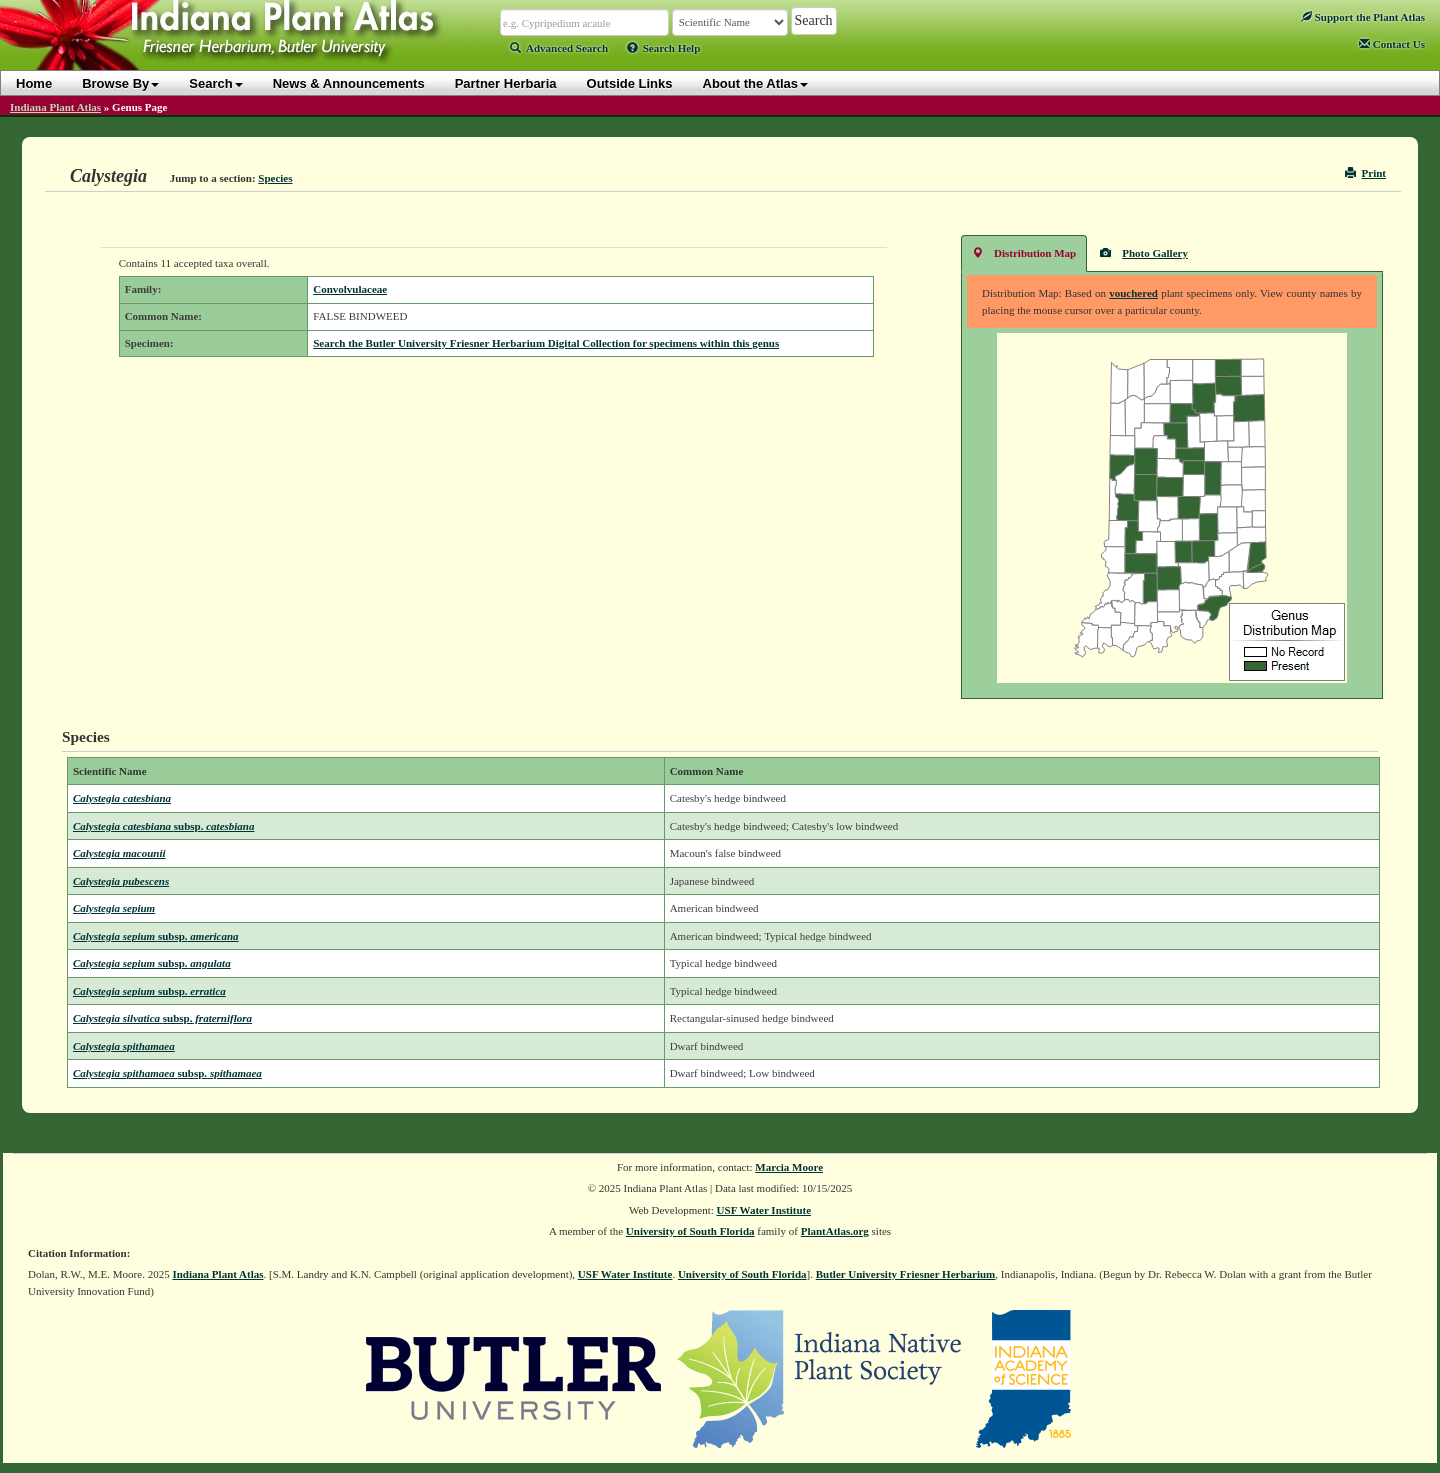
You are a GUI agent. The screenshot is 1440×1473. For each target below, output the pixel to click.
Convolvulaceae (350, 289)
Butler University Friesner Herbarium (906, 1274)
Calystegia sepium (114, 908)
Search (215, 83)
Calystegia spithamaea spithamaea (167, 1073)
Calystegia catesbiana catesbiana (164, 826)
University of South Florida (690, 1231)
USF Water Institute (764, 1210)
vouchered (1133, 293)
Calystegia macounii (119, 853)
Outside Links (630, 83)
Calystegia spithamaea (124, 1046)
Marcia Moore (789, 1167)
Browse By (120, 83)
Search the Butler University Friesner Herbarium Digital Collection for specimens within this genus (546, 343)
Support (1363, 17)
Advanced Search (559, 48)
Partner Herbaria (506, 83)
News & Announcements (349, 83)
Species (275, 178)
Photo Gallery (1144, 252)
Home (34, 83)
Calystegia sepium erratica (149, 991)
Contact (1392, 44)
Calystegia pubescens (121, 881)
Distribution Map (1024, 252)
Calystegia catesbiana (122, 798)
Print (1365, 173)
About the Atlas (756, 83)
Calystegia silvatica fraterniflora (162, 1018)
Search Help (664, 48)
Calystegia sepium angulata (152, 963)
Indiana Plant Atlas (55, 107)
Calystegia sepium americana (156, 936)
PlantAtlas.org (835, 1231)
